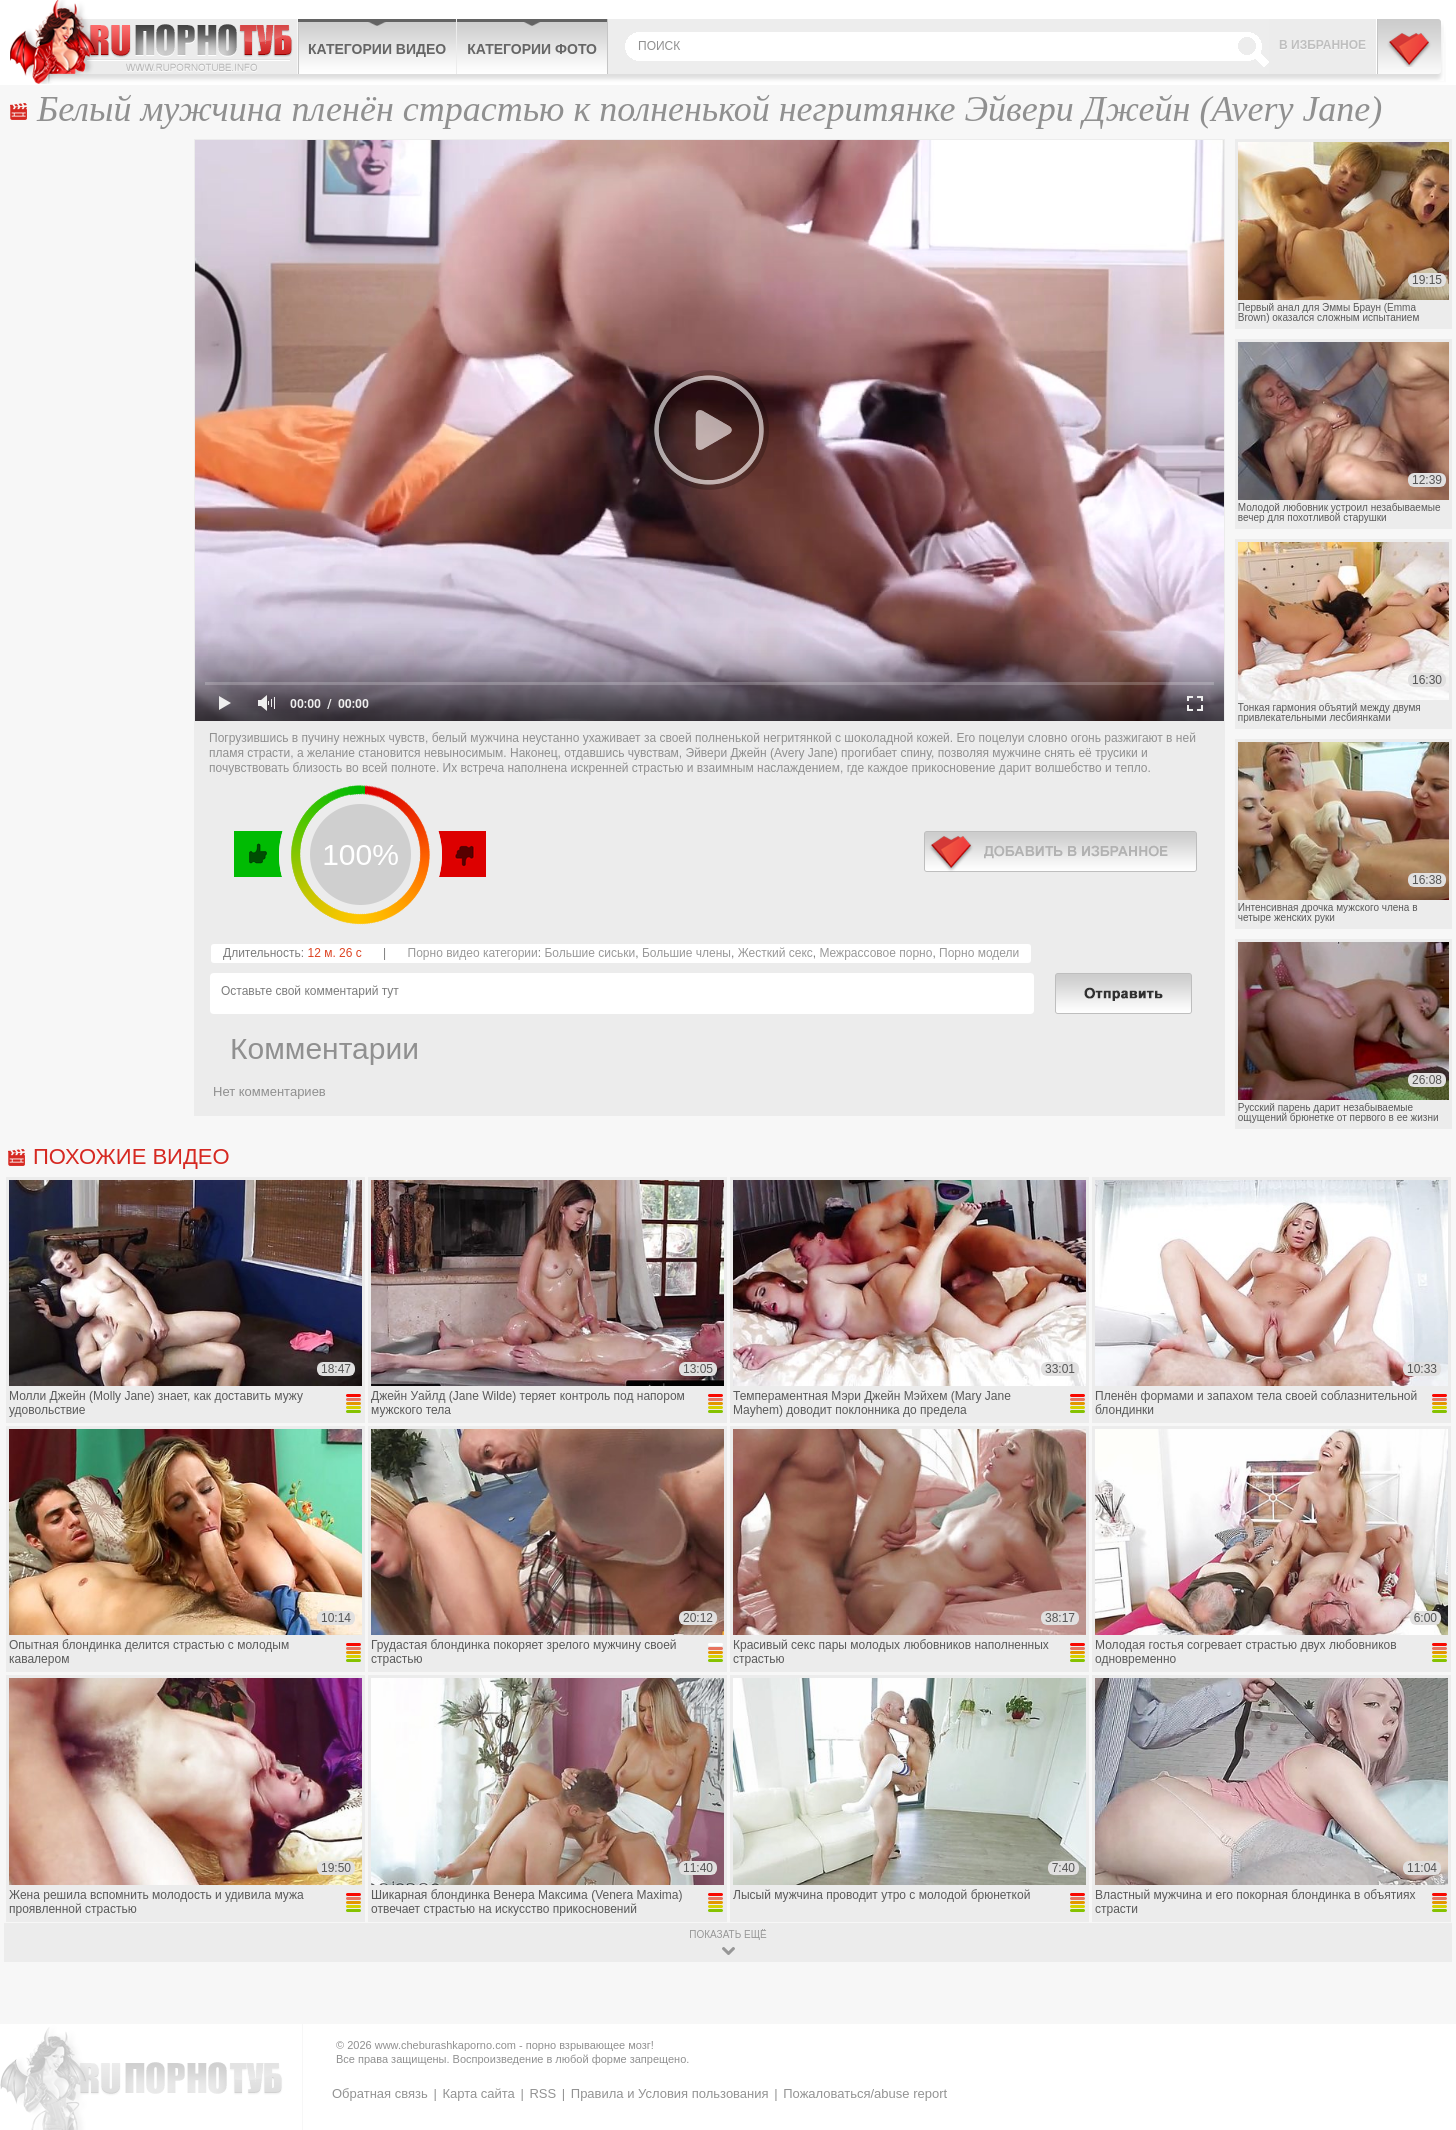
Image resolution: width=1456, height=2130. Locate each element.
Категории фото (532, 49)
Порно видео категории (473, 953)
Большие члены (686, 953)
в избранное (1060, 851)
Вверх (1417, 1998)
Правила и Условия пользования (670, 2093)
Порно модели (979, 953)
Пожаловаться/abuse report (865, 2093)
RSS (542, 2093)
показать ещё (727, 1934)
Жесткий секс (775, 953)
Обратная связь (380, 2093)
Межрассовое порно (875, 953)
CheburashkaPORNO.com (153, 42)
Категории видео (377, 49)
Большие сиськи (589, 953)
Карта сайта (478, 2093)
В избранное (1322, 45)
